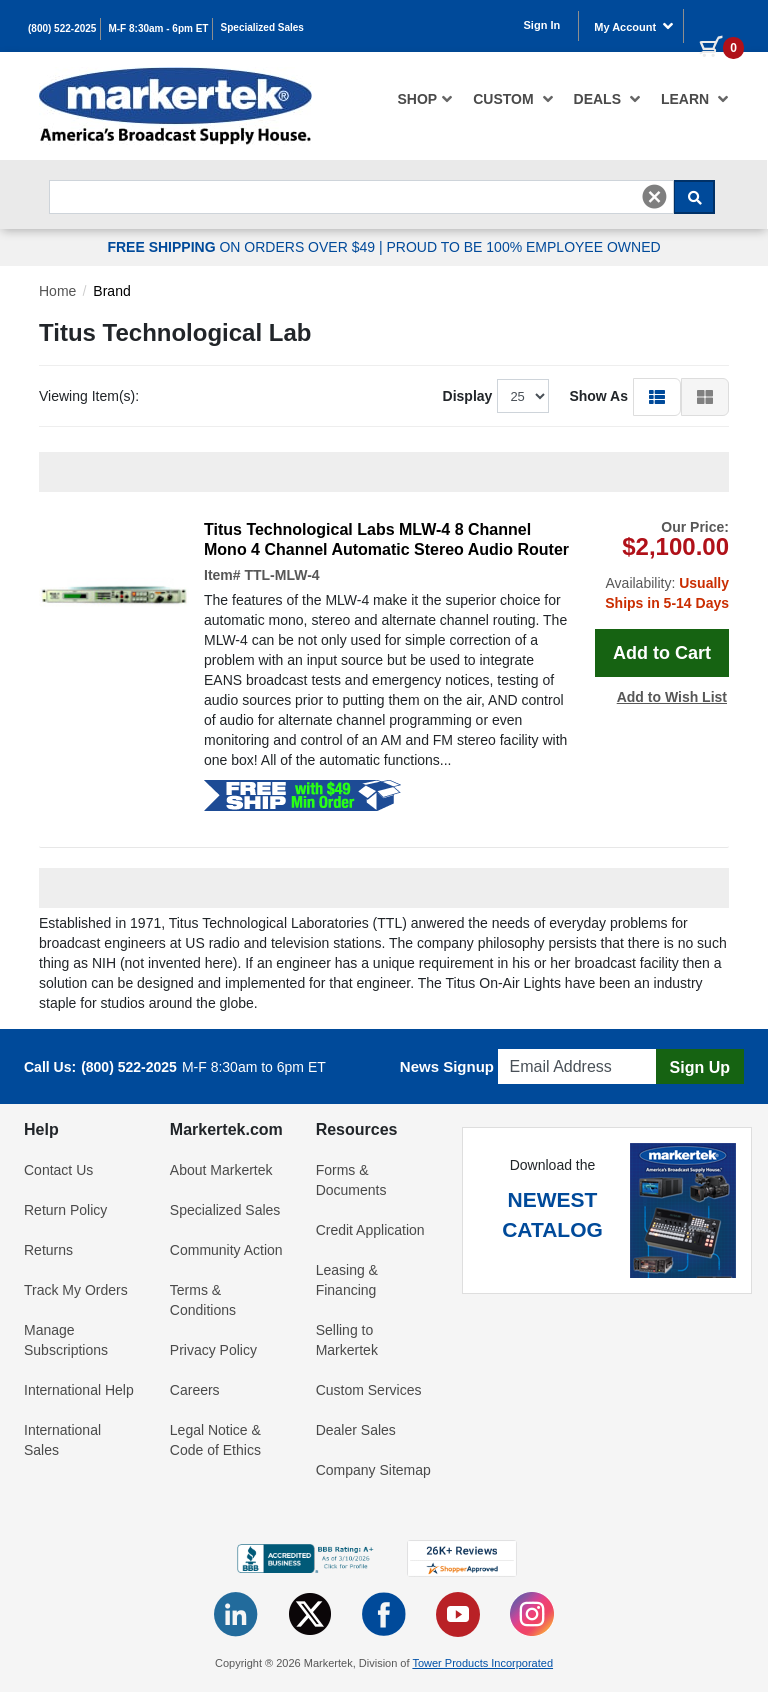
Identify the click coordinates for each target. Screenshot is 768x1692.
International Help (79, 1390)
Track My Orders (76, 1290)
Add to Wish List (672, 697)
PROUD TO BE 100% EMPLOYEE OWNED (523, 247)
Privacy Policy (213, 1350)
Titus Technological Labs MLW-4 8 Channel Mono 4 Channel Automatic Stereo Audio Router (386, 539)
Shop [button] (426, 99)
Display (468, 396)
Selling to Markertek (347, 1340)
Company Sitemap (373, 1470)
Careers (195, 1390)
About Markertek (221, 1170)
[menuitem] (426, 99)
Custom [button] (513, 99)
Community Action (226, 1250)
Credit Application (370, 1230)
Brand (111, 291)
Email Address (545, 1043)
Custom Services (369, 1390)
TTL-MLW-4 (281, 575)
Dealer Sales (356, 1430)
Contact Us (58, 1170)
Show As (598, 396)
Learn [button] (695, 99)
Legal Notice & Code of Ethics (215, 1440)
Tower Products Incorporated (482, 1663)
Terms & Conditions (203, 1300)
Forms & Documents (351, 1180)
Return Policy (65, 1210)
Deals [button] (607, 99)
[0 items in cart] (714, 24)
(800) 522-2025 (62, 28)
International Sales (62, 1440)
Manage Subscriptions (66, 1340)
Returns (48, 1250)
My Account (634, 26)
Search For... (85, 174)
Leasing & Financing (347, 1280)
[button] (657, 396)
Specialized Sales (262, 27)
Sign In (542, 25)
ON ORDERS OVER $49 (243, 247)
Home (57, 291)
